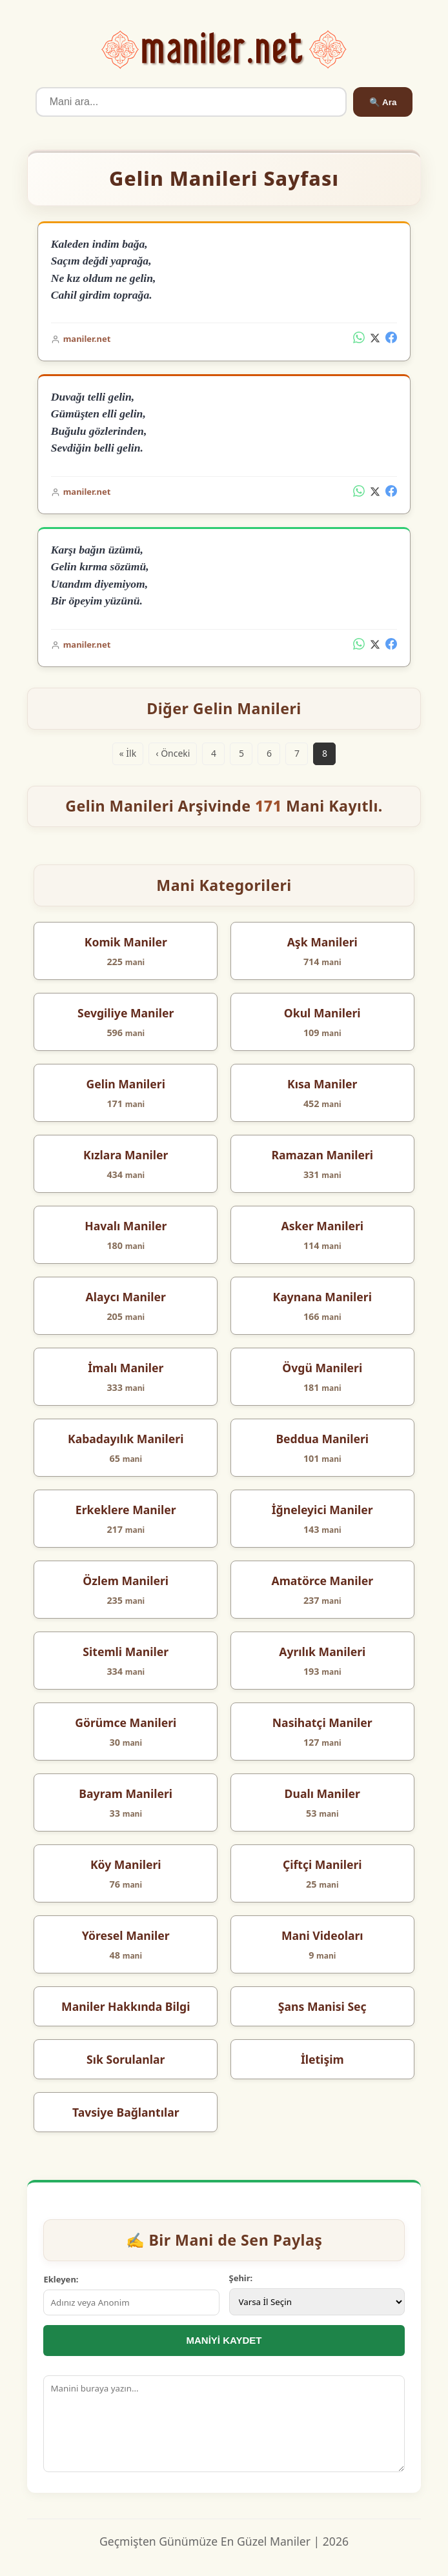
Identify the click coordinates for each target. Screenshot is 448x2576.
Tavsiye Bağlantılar (125, 2112)
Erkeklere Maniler (126, 1509)
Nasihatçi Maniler (322, 1722)
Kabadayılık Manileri (126, 1438)
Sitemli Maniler (125, 1651)
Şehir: (241, 2278)
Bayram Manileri (125, 1793)
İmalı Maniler (125, 1367)
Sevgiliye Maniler (125, 1013)
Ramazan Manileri (322, 1155)
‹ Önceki (173, 753)
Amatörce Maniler (322, 1580)
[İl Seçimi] (317, 2301)
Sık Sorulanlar (126, 2059)
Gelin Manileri (126, 1084)
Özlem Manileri (125, 1580)
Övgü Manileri (322, 1367)
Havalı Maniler (126, 1225)
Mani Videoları (322, 1935)
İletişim (322, 2059)
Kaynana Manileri (322, 1296)
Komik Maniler (126, 942)
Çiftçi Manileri (322, 1864)
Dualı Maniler (322, 1793)
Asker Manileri (322, 1225)
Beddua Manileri (322, 1438)
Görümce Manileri (125, 1722)
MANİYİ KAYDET (224, 2340)
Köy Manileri (125, 1864)
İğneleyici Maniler (322, 1509)
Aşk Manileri (322, 942)
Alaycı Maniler (126, 1296)
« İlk (128, 753)
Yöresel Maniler (126, 1935)
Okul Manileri (322, 1013)
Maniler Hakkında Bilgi (125, 2006)
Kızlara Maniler (125, 1155)
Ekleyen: (60, 2279)
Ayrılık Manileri (322, 1651)
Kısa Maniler (322, 1084)
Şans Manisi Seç (322, 2006)
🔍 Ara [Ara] (382, 102)
